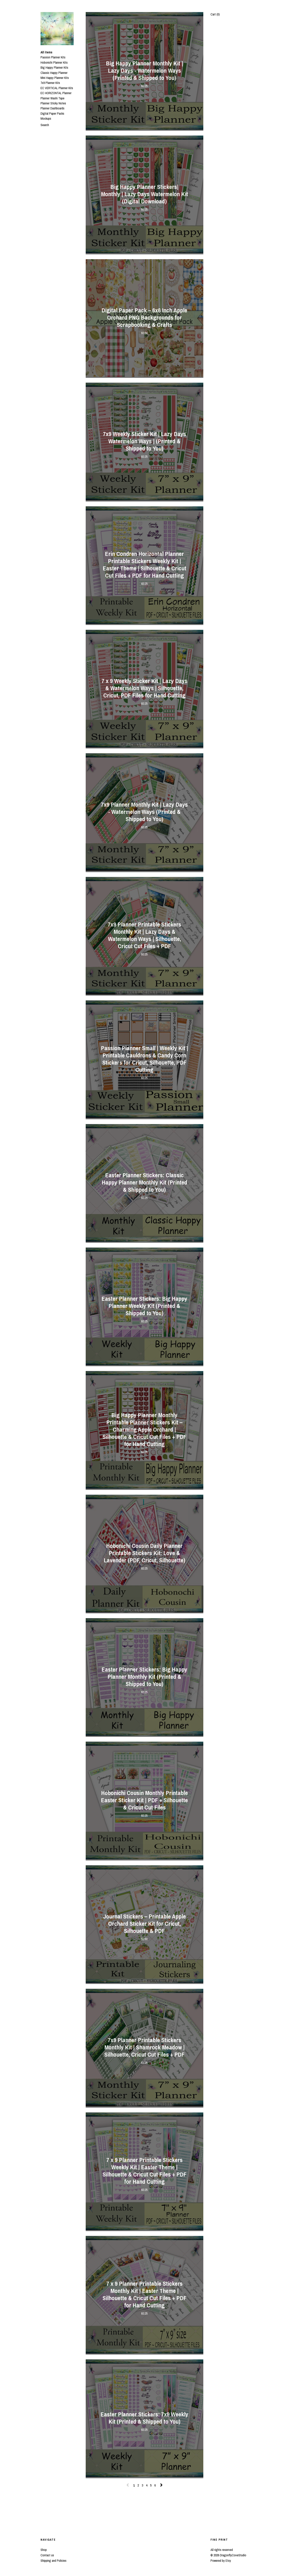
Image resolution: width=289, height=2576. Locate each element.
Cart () (215, 14)
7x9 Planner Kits (50, 83)
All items (46, 52)
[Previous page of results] (128, 2485)
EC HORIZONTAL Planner (56, 93)
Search (45, 125)
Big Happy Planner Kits (54, 67)
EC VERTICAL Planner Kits (57, 88)
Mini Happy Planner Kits (55, 77)
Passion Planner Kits (53, 57)
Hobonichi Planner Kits (54, 62)
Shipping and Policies (53, 2560)
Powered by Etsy (221, 2560)
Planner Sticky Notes (53, 103)
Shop (44, 2549)
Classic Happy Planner (54, 72)
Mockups (46, 118)
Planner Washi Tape (52, 98)
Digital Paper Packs (52, 113)
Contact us (47, 2555)
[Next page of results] (161, 2485)
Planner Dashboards (52, 108)
